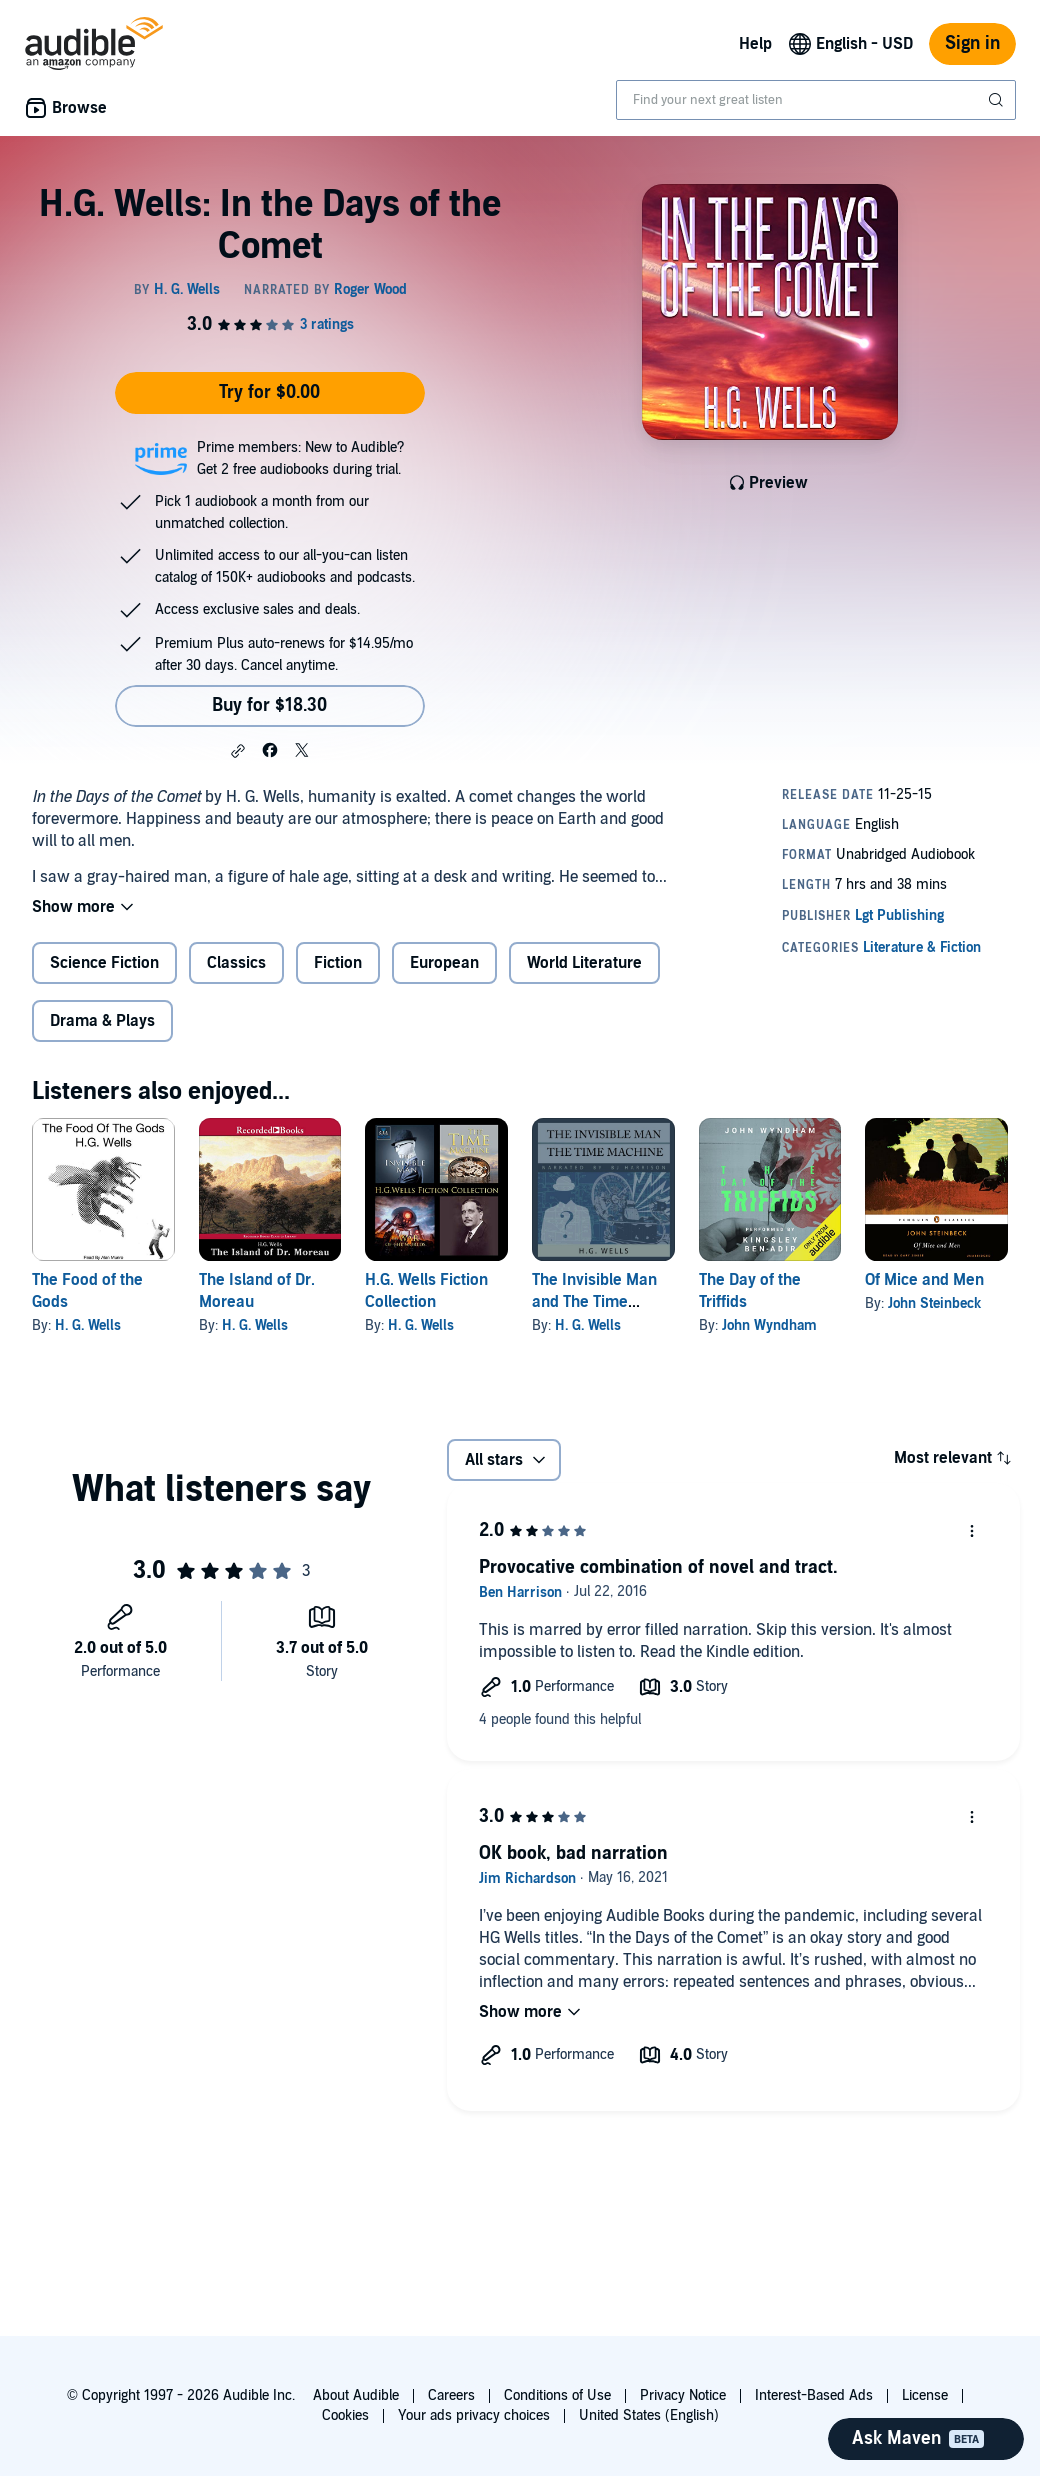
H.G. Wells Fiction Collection (426, 1291)
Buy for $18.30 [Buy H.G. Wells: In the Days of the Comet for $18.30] (269, 705)
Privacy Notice (683, 2395)
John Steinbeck (934, 1303)
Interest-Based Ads (814, 2395)
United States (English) (649, 2415)
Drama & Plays (102, 1021)
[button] (238, 751)
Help (755, 44)
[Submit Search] (998, 100)
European (444, 963)
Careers (451, 2395)
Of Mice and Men (924, 1280)
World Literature (584, 963)
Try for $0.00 (269, 392)
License (925, 2395)
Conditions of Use (557, 2395)
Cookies (345, 2415)
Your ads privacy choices (474, 2415)
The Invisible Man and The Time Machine (594, 1302)
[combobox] (816, 100)
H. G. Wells (88, 1325)
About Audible (356, 2395)
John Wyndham (769, 1325)
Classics (236, 963)
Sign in (972, 43)
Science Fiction (104, 963)
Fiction (338, 963)
